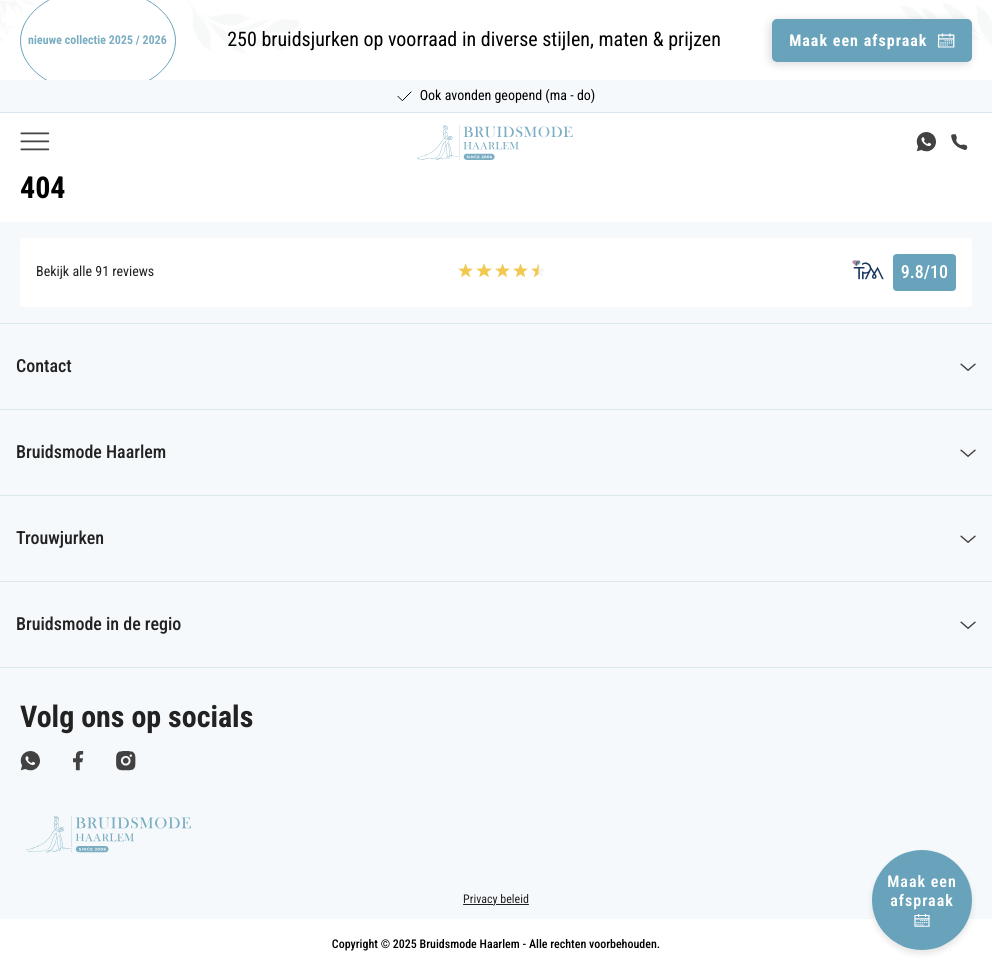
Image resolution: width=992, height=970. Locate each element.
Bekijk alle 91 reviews (95, 272)
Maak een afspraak (922, 899)
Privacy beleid (496, 899)
